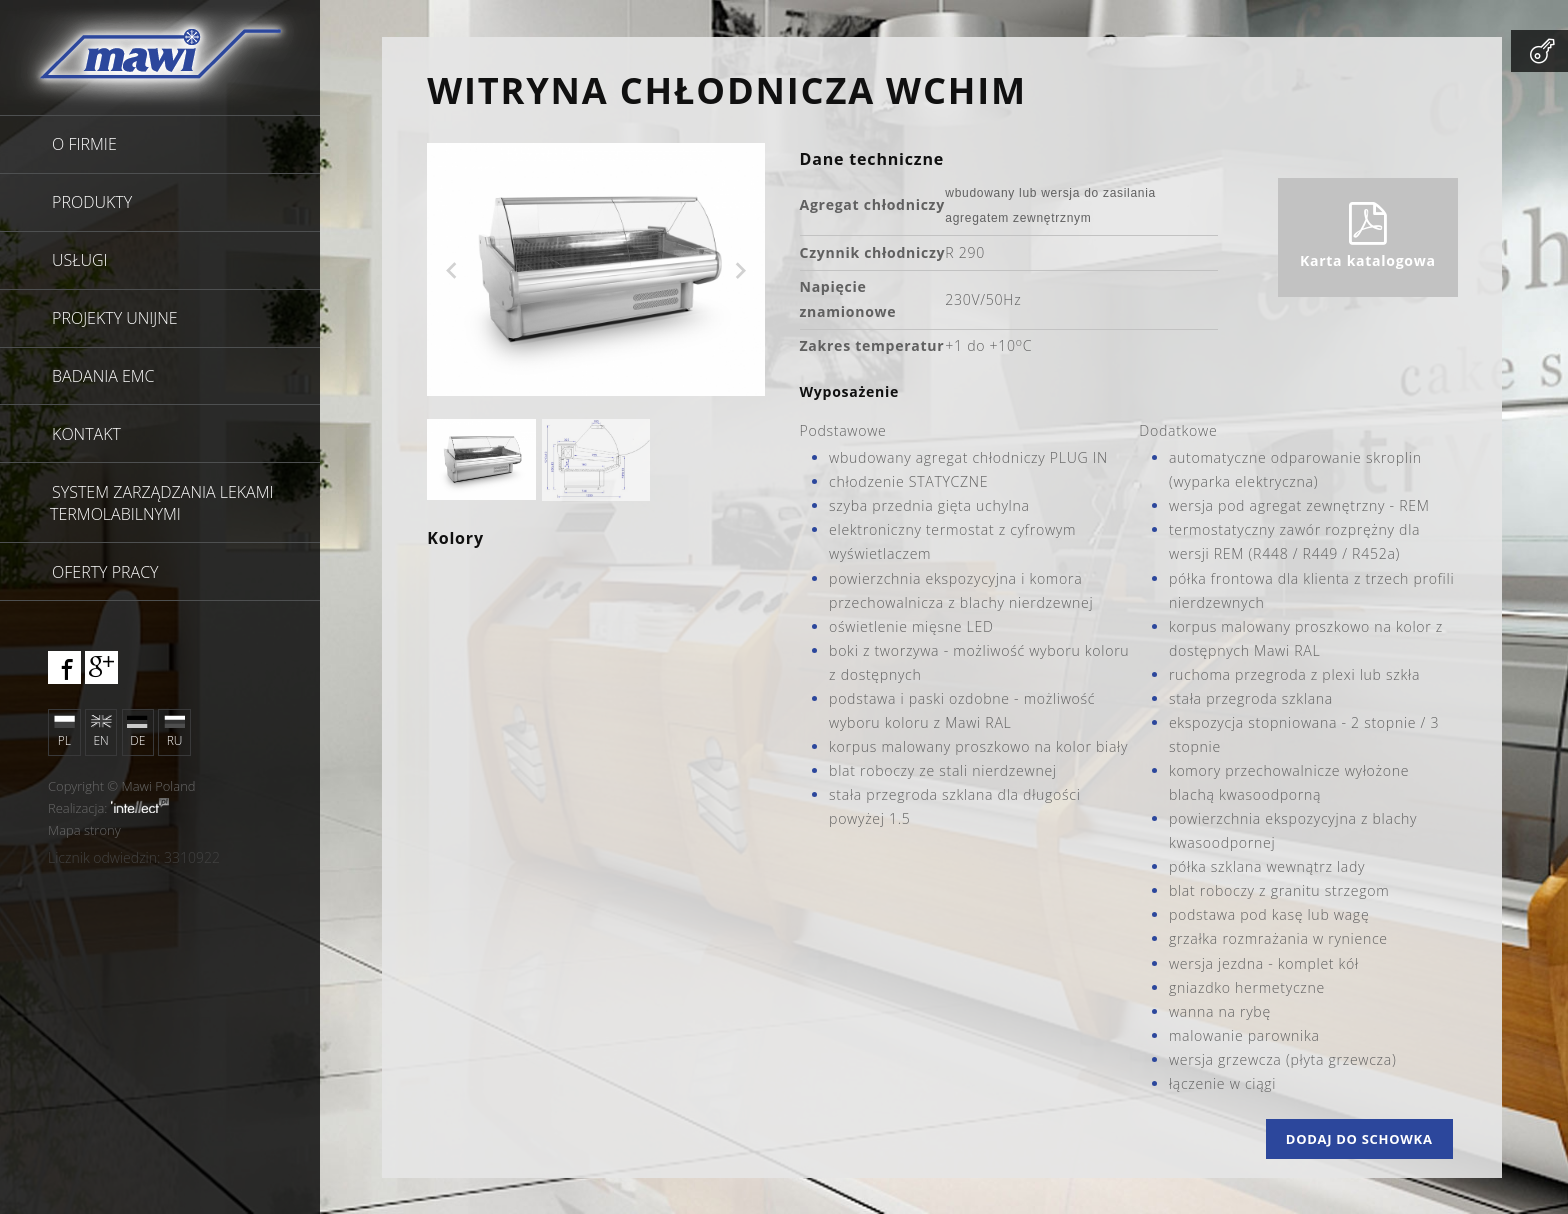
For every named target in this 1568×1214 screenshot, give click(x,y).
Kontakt (86, 434)
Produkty (92, 202)
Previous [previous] (451, 271)
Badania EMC (103, 376)
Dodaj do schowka (1359, 1139)
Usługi (80, 260)
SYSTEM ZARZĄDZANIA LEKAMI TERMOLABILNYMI (161, 503)
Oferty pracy (105, 572)
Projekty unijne (115, 318)
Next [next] (741, 271)
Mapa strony (84, 830)
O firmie (84, 144)
